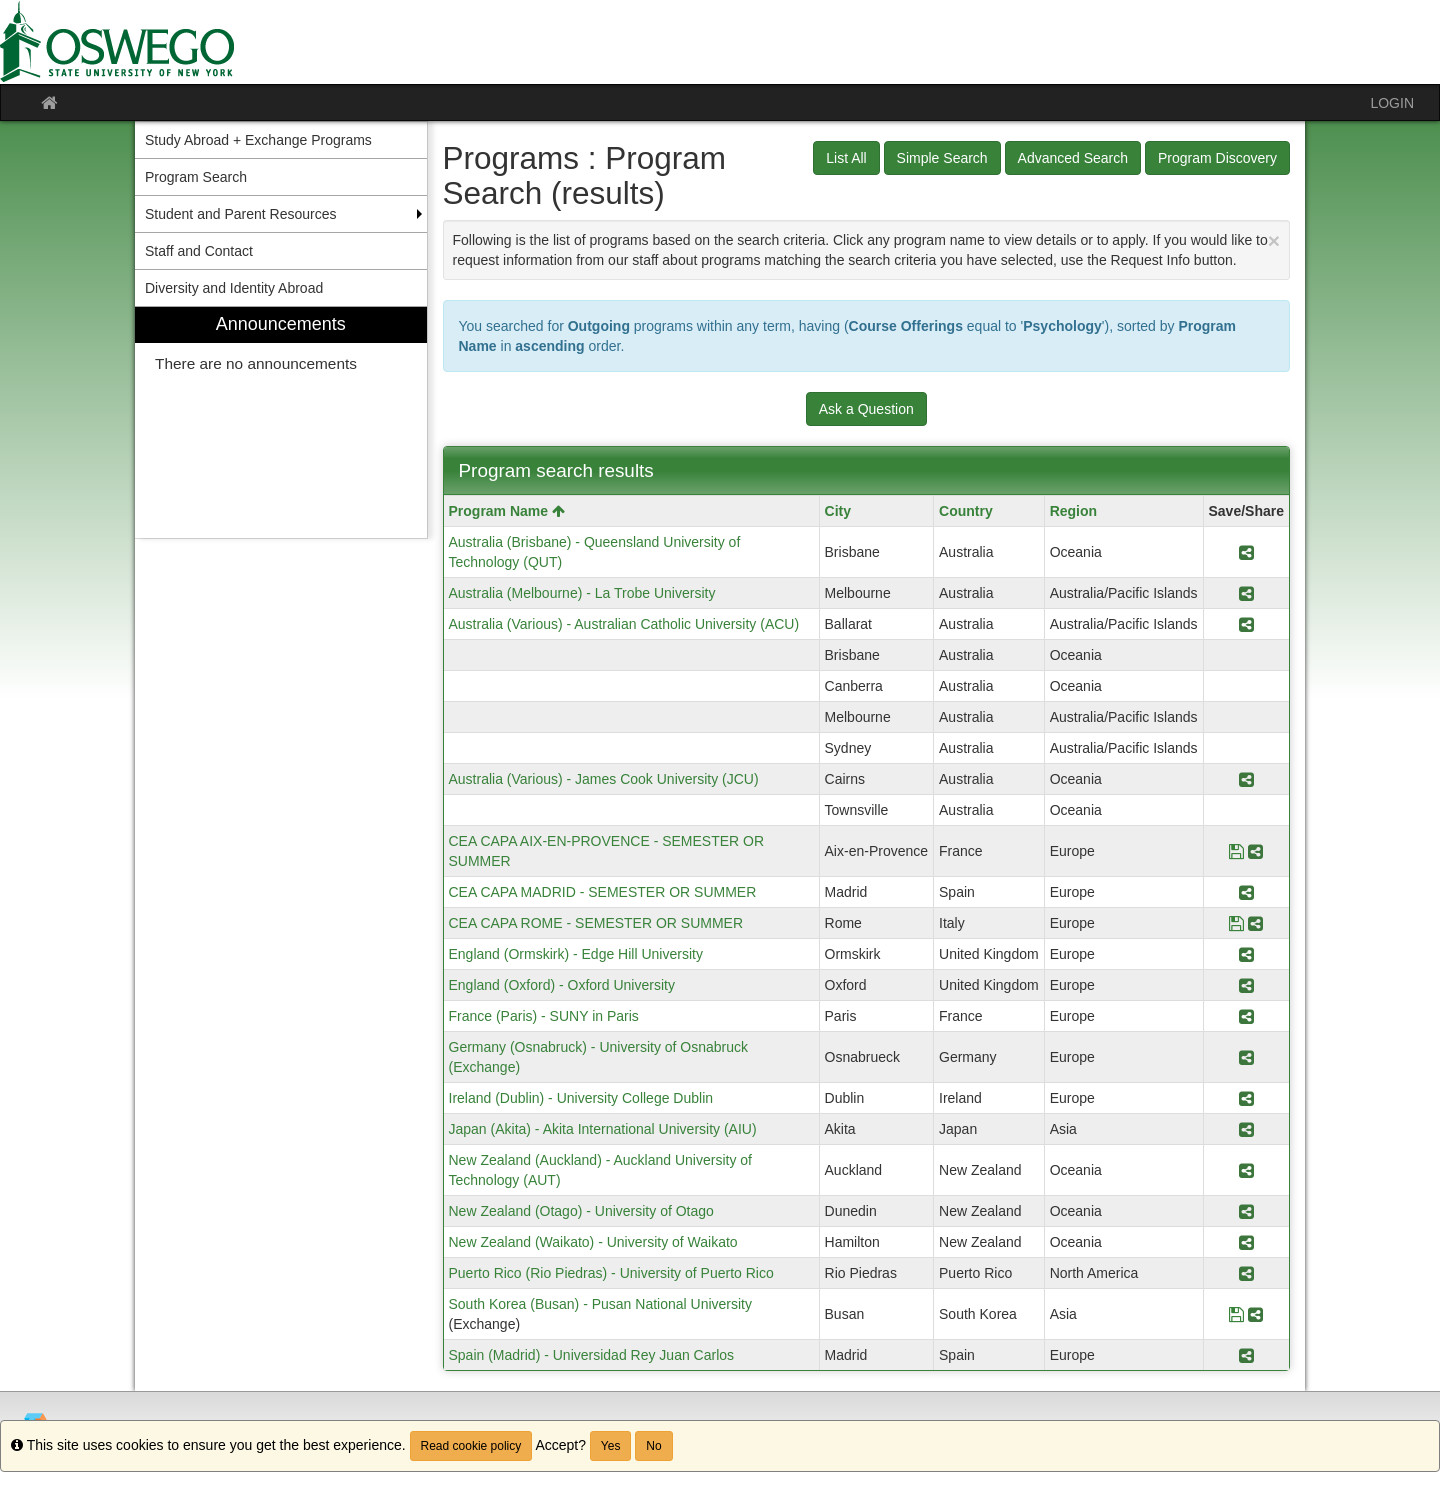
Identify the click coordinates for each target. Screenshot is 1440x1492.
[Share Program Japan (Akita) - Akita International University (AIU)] (1246, 1129)
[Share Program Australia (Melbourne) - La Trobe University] (1246, 593)
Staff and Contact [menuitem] (199, 251)
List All (846, 158)
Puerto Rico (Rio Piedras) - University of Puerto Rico (611, 1273)
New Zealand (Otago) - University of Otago (581, 1211)
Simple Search (942, 158)
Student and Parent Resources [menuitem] (240, 214)
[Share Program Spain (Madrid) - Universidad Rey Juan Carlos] (1246, 1355)
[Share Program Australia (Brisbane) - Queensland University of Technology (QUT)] (1246, 552)
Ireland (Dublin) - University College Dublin (581, 1098)
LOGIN (1392, 103)
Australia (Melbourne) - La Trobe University (582, 593)
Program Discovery (1217, 158)
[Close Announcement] (1274, 240)
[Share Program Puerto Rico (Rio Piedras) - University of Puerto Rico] (1246, 1273)
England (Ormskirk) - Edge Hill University (576, 954)
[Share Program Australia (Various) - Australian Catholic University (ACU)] (1246, 624)
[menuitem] (281, 422)
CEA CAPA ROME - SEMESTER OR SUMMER (596, 923)
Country (966, 511)
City (838, 511)
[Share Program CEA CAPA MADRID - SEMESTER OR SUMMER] (1246, 892)
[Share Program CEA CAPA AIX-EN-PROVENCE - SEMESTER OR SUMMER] (1255, 851)
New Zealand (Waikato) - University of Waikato (593, 1242)
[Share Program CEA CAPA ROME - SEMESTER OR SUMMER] (1255, 923)
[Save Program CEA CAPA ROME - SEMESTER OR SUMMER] (1236, 923)
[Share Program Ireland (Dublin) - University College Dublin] (1246, 1098)
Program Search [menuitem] (196, 177)
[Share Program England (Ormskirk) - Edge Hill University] (1246, 954)
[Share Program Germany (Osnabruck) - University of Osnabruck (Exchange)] (1246, 1057)
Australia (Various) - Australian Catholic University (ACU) (624, 624)
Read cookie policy (471, 1446)
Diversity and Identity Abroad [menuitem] (234, 288)
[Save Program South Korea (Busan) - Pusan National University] (1236, 1314)
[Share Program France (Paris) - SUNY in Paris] (1246, 1016)
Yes (611, 1446)
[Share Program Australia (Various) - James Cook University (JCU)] (1246, 779)
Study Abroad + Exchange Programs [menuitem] (258, 140)
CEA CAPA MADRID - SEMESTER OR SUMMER (603, 892)
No (653, 1446)
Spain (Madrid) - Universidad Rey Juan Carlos (592, 1355)
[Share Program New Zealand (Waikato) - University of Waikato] (1246, 1242)
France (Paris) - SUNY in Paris (544, 1016)
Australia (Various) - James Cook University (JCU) (604, 779)
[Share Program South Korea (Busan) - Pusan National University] (1255, 1314)
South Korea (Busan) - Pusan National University (600, 1304)
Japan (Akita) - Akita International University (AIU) (603, 1129)
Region (1073, 511)
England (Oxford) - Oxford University (562, 985)
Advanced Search (1073, 158)
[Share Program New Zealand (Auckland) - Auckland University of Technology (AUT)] (1246, 1170)
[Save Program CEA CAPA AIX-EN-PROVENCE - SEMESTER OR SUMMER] (1236, 851)
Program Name (507, 511)
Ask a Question (866, 409)
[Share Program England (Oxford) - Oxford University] (1246, 985)
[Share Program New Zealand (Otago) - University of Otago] (1246, 1211)
